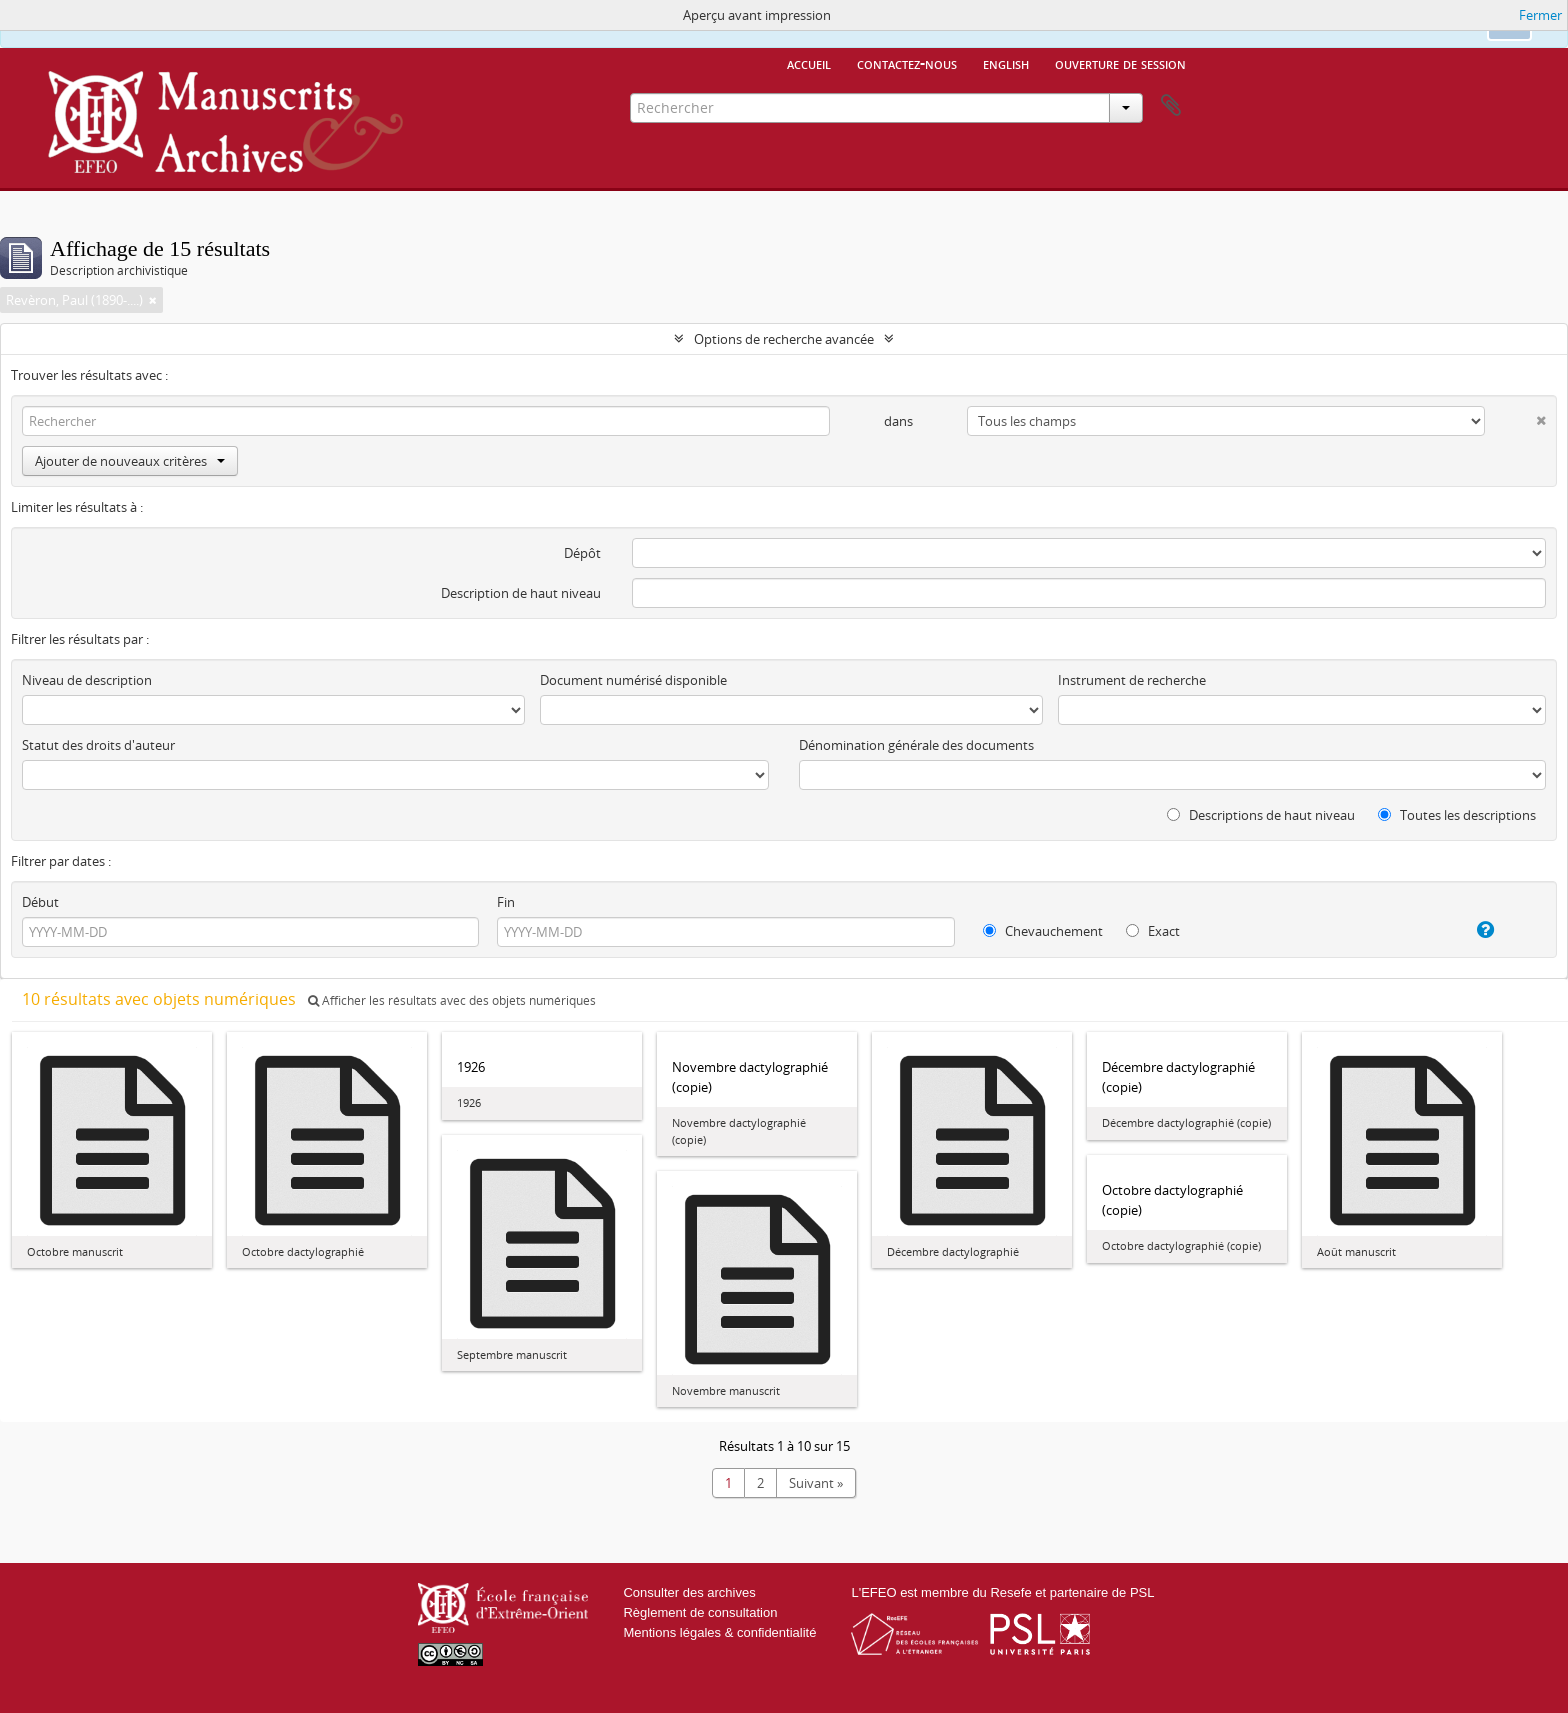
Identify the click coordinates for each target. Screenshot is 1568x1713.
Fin (506, 902)
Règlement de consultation (700, 1612)
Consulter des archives (689, 1592)
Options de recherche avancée (784, 339)
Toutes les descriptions (1457, 815)
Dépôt (582, 553)
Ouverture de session (1120, 63)
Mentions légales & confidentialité (719, 1632)
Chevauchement (1043, 931)
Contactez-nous (907, 63)
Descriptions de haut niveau (1261, 815)
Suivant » (816, 1483)
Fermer (1540, 15)
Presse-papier (1171, 106)
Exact (1153, 931)
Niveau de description (87, 680)
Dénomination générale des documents (916, 745)
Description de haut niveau (521, 593)
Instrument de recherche (1132, 680)
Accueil (809, 63)
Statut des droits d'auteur (98, 745)
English (1006, 63)
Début (40, 902)
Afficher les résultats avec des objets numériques (452, 1000)
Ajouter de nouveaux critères (130, 461)
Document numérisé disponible (633, 680)
